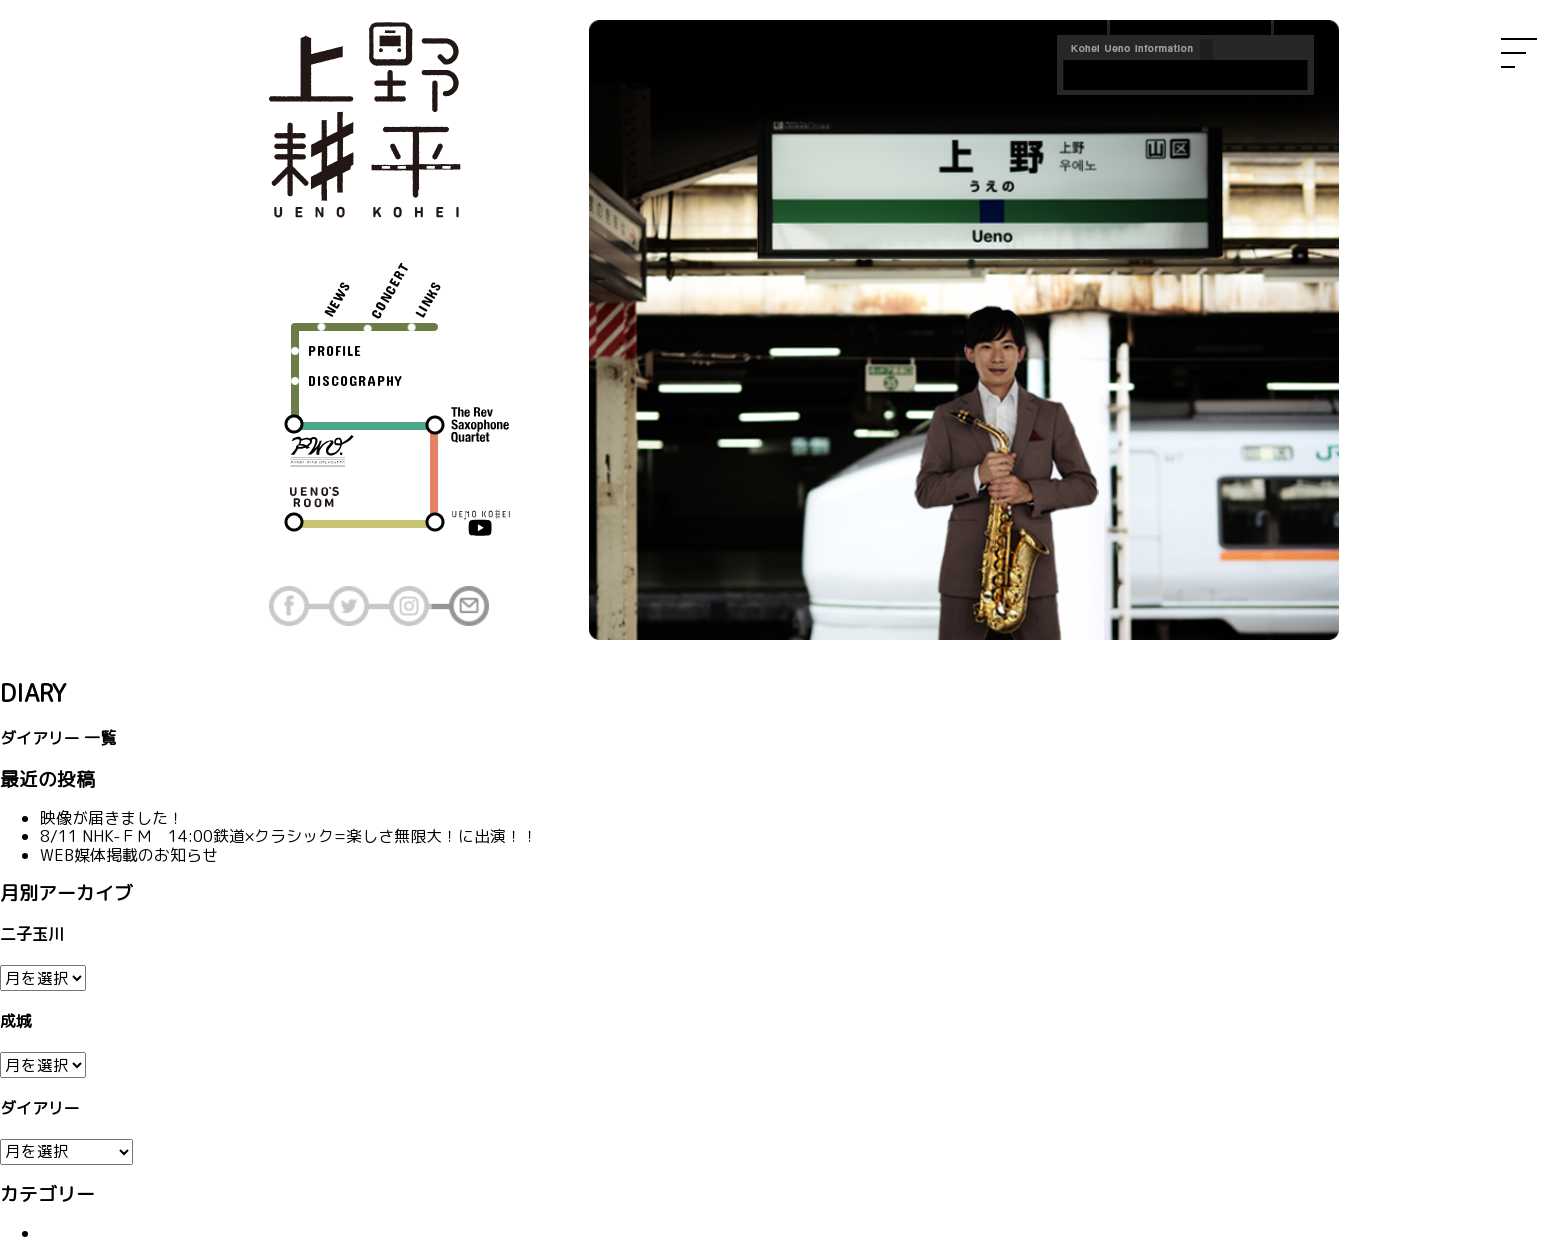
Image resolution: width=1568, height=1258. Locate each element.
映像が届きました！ (112, 818)
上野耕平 (364, 120)
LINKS (427, 298)
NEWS (337, 298)
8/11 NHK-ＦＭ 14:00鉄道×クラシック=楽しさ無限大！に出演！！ (289, 836)
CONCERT (389, 290)
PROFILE (335, 350)
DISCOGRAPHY (355, 380)
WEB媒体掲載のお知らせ (129, 855)
